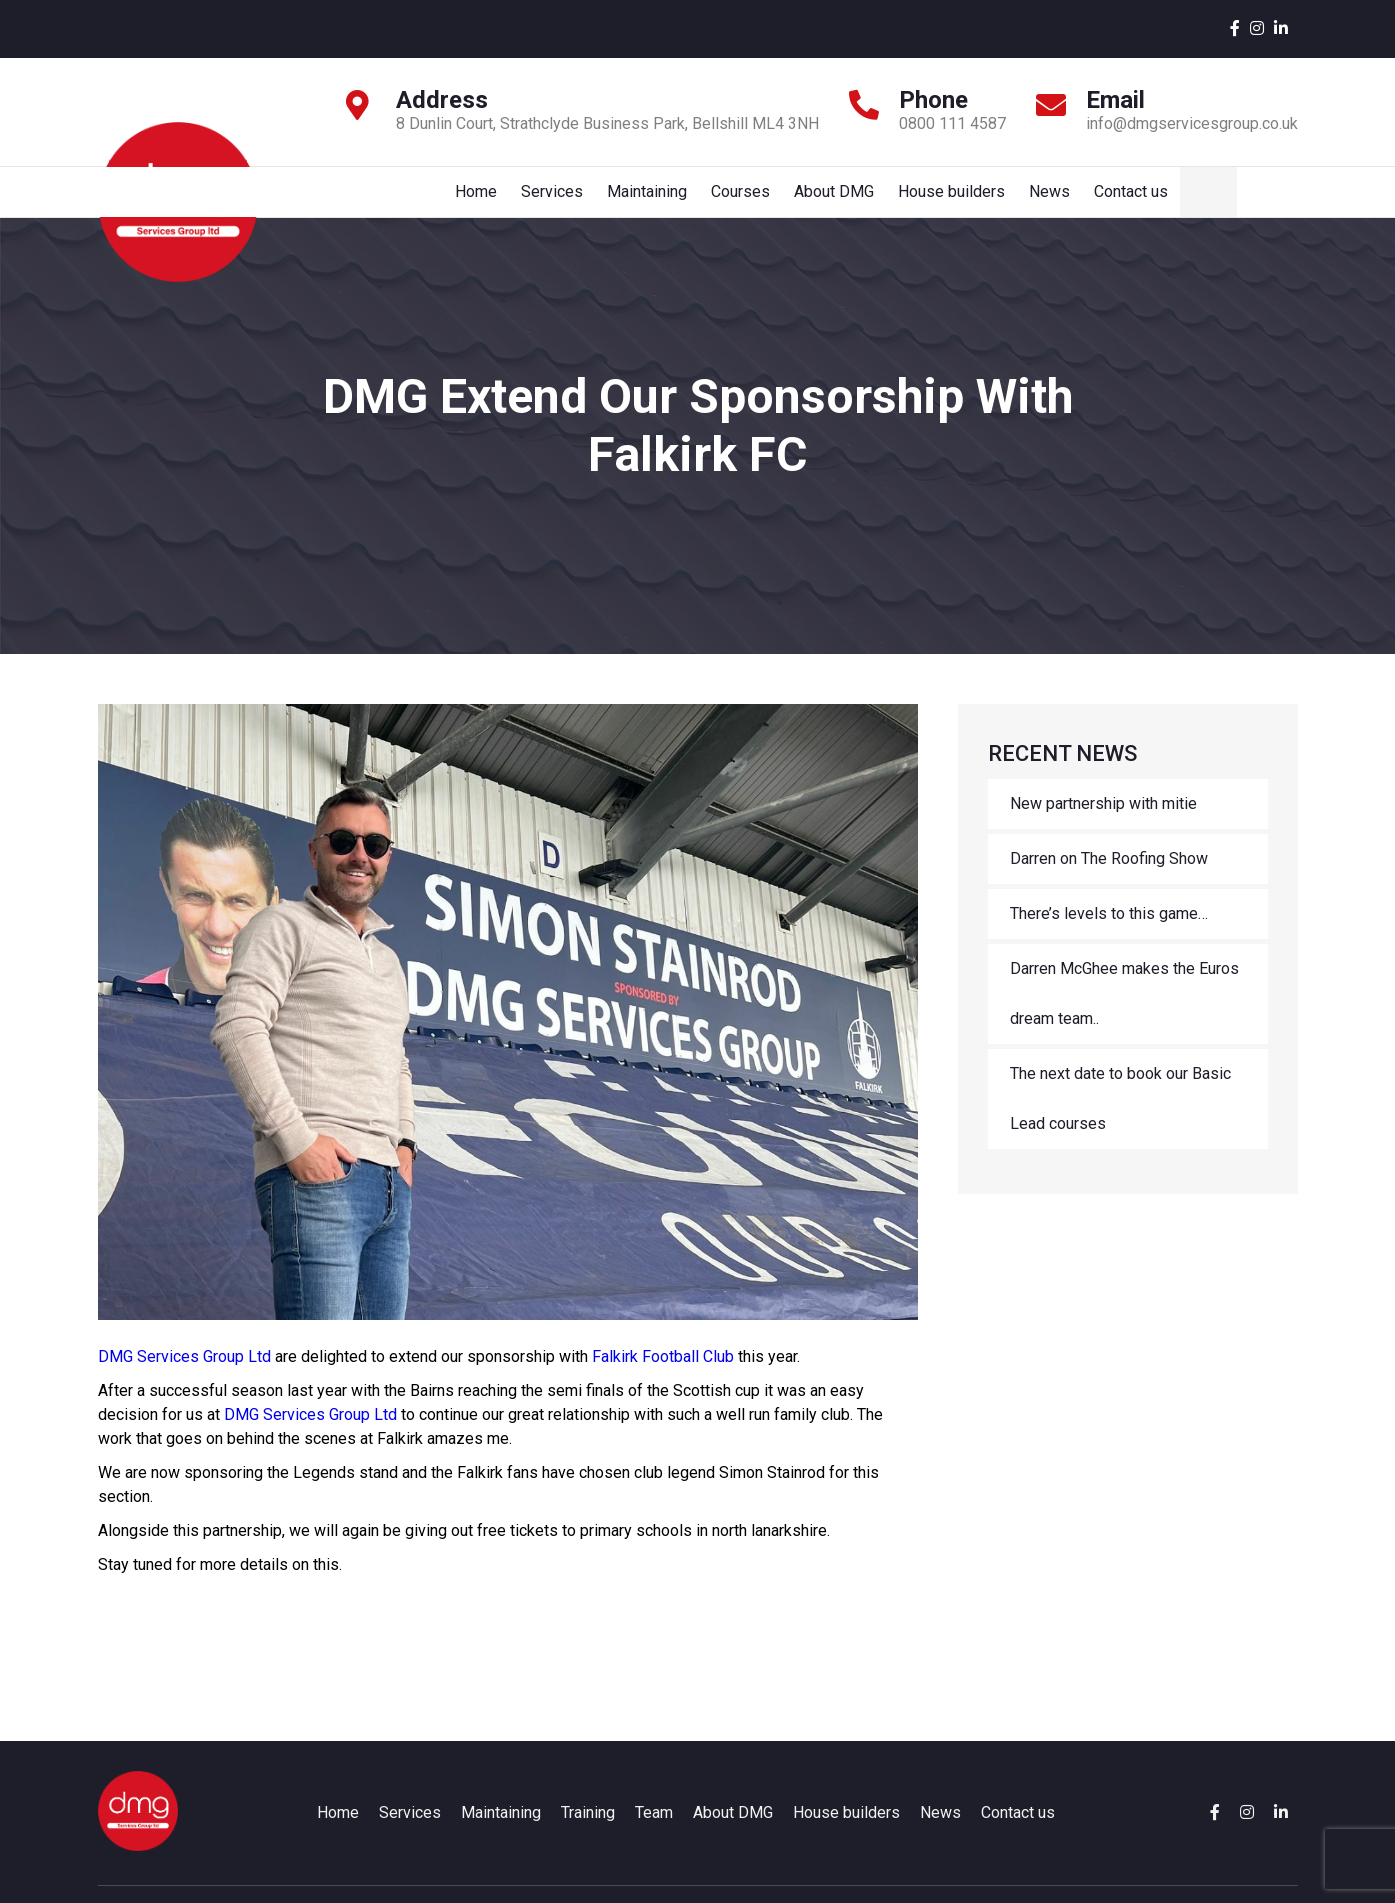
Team (654, 1832)
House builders (1064, 201)
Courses (849, 201)
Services (657, 201)
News (1164, 201)
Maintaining (754, 201)
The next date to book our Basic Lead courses (1120, 1118)
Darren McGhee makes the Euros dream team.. (1124, 1013)
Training (588, 1832)
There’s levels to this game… (1109, 933)
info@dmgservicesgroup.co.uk (1192, 123)
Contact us (1248, 201)
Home (579, 201)
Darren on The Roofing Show (1109, 878)
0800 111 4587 (952, 123)
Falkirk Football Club (663, 1376)
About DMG (945, 201)
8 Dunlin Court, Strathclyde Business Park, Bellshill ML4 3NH (607, 123)
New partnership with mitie (1103, 823)
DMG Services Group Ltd (184, 1376)
